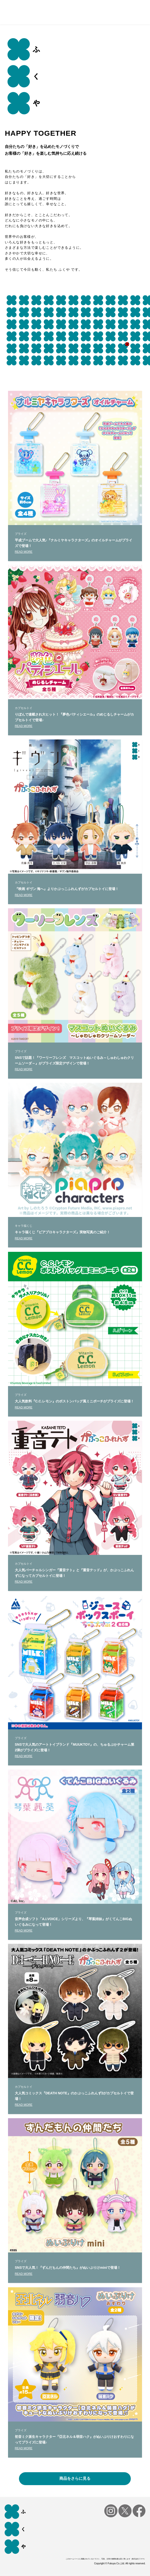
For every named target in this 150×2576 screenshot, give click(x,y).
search (132, 8)
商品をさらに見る (74, 2478)
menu (143, 8)
